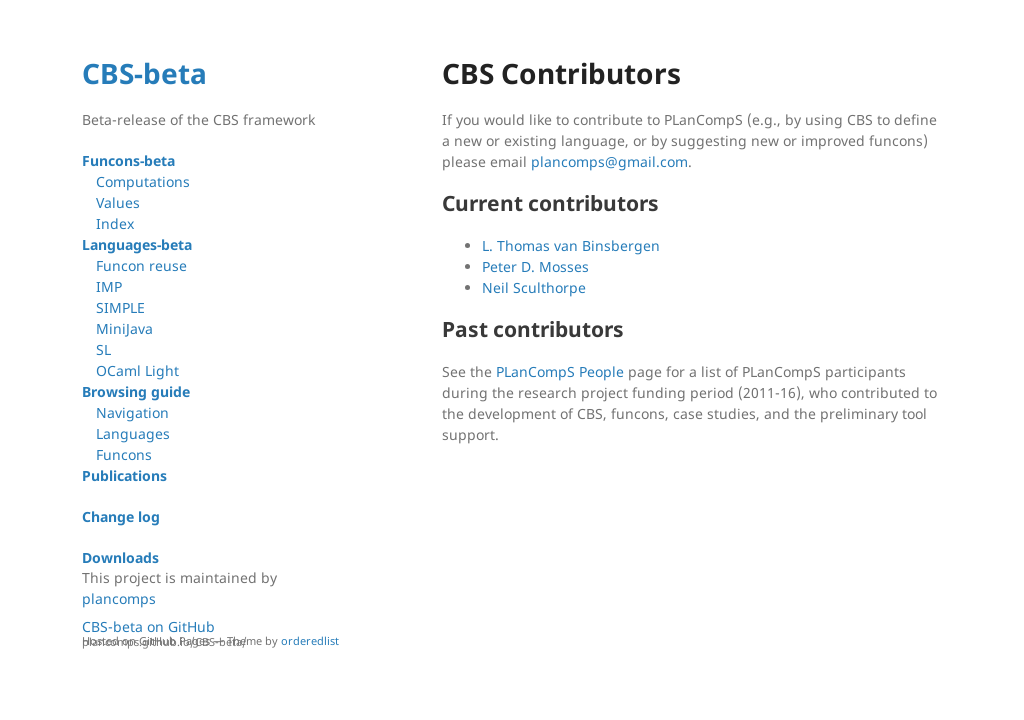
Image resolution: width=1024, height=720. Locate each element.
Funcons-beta (128, 160)
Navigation (132, 412)
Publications (124, 475)
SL (103, 349)
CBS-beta (144, 73)
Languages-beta (137, 244)
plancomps (119, 598)
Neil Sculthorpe (534, 287)
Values (118, 202)
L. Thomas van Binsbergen (571, 245)
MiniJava (124, 328)
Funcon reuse (141, 265)
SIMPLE (120, 307)
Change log (121, 516)
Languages (133, 433)
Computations (143, 181)
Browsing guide (136, 391)
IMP (109, 286)
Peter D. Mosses (535, 266)
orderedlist (310, 640)
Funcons (124, 454)
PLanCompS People (560, 371)
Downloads (120, 557)
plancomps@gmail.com (609, 161)
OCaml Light (137, 370)
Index (115, 223)
